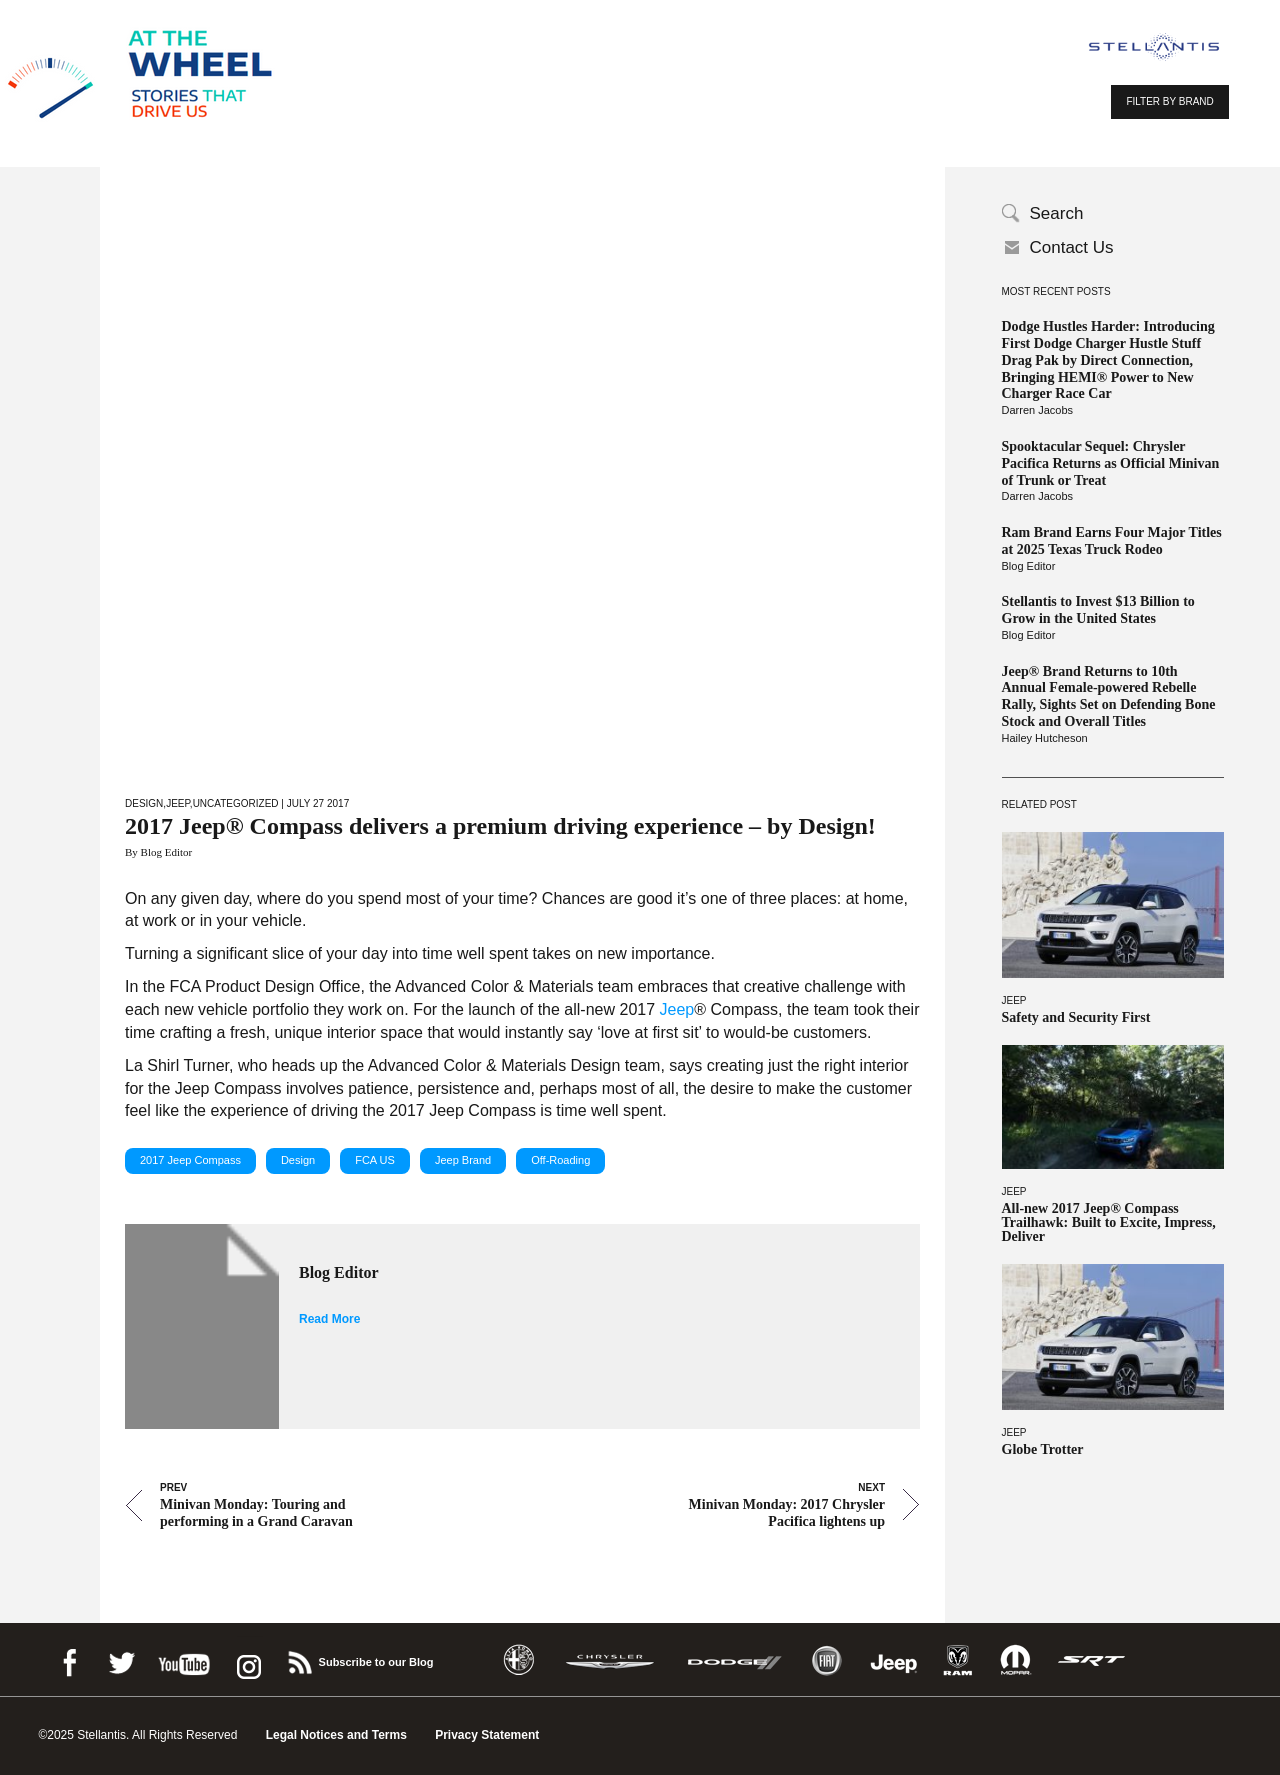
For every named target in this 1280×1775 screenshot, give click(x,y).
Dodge (735, 1660)
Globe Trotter (1043, 1450)
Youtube (184, 1659)
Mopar (1015, 1660)
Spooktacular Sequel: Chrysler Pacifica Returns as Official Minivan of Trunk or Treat (1111, 463)
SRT (1092, 1660)
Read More (329, 1319)
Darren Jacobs (1038, 410)
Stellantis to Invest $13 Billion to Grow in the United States (1098, 610)
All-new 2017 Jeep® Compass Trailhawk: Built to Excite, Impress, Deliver (1109, 1223)
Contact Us (1072, 247)
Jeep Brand (463, 1160)
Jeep (1014, 1000)
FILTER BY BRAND (1169, 101)
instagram (247, 1659)
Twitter (121, 1659)
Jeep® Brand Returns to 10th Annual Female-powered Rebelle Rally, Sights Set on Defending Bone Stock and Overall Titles (1109, 696)
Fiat (826, 1660)
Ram (958, 1660)
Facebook (69, 1659)
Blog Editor (1029, 566)
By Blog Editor (158, 852)
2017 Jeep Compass (190, 1160)
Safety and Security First (1076, 1018)
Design (144, 803)
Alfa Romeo (519, 1660)
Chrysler (610, 1660)
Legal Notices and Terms (336, 1735)
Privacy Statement (487, 1735)
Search (1057, 213)
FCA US (375, 1160)
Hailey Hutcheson (1045, 738)
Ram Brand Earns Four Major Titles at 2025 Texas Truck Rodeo (1112, 541)
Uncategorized (236, 803)
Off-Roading (560, 1160)
